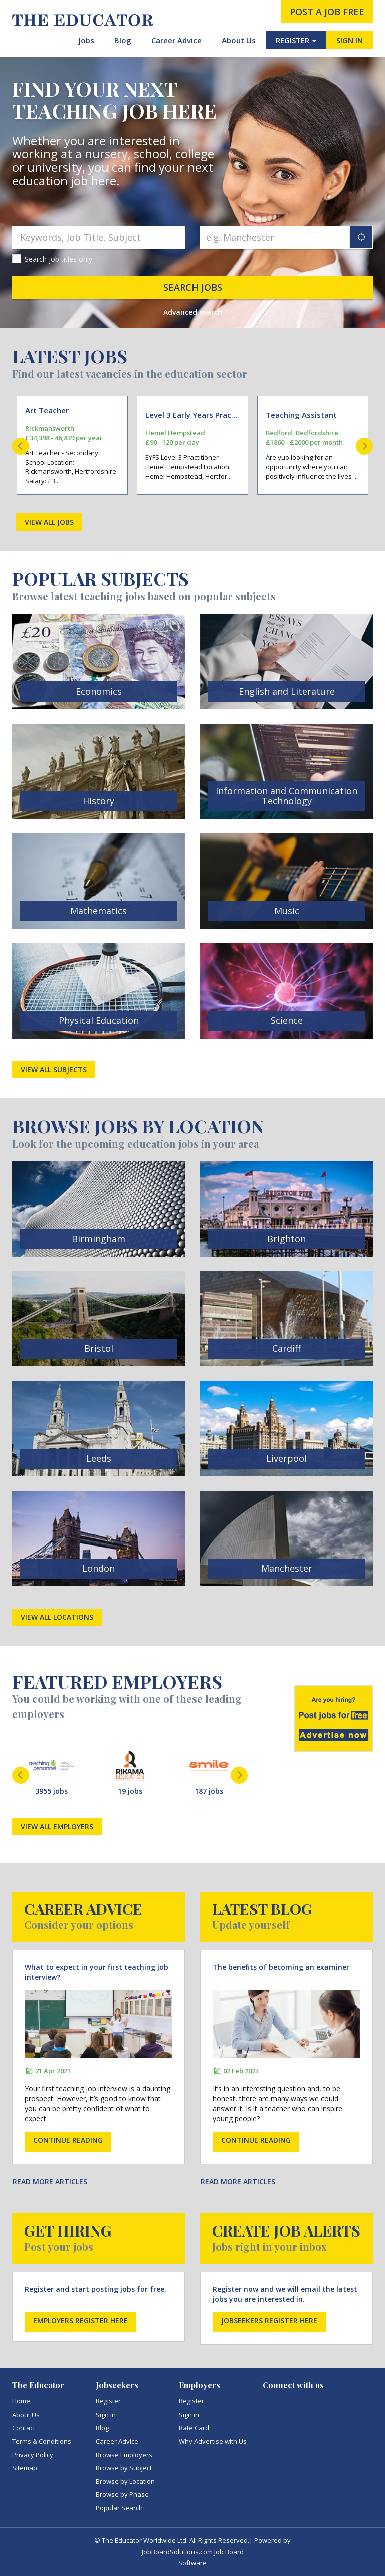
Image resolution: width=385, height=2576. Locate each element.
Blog (122, 40)
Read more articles (50, 2181)
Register (108, 2401)
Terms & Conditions (41, 2441)
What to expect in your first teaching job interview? (96, 1972)
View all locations (57, 1617)
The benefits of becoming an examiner (281, 1967)
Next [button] (364, 446)
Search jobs (192, 287)
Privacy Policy (32, 2454)
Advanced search (192, 312)
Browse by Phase (122, 2494)
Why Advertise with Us (213, 2441)
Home (21, 2401)
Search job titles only (58, 259)
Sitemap (24, 2467)
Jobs (86, 40)
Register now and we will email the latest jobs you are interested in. (285, 2294)
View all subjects (54, 1069)
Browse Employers (124, 2454)
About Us (239, 40)
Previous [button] (20, 446)
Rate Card (194, 2427)
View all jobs (49, 522)
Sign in (106, 2414)
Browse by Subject (124, 2467)
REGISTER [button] (296, 40)
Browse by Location (125, 2481)
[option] (72, 445)
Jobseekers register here (269, 2320)
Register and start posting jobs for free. (95, 2289)
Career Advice (176, 40)
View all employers (57, 1826)
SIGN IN (349, 40)
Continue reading (68, 2140)
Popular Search (119, 2507)
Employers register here (80, 2320)
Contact (23, 2427)
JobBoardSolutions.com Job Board (193, 2551)
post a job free (327, 12)
